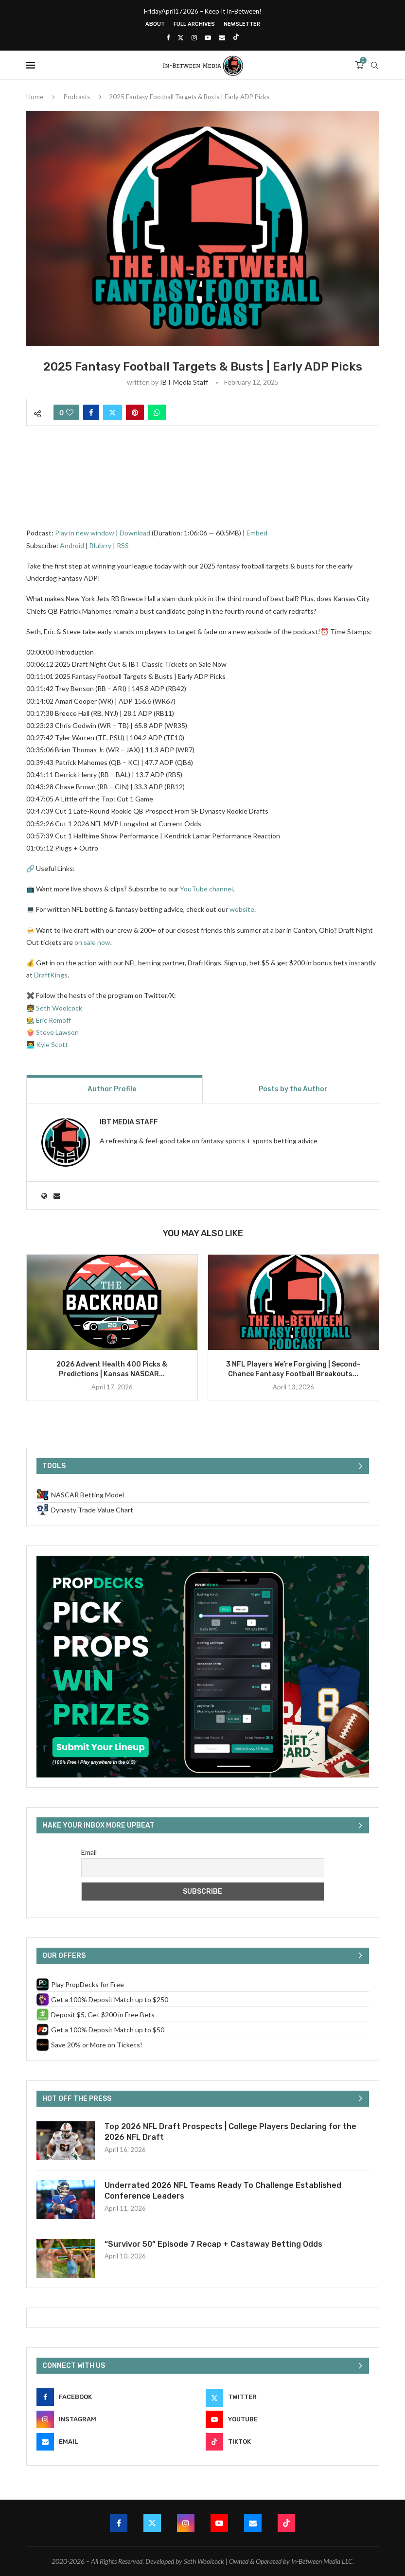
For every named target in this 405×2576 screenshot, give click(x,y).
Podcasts (77, 97)
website (241, 909)
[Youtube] (208, 37)
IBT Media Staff (184, 382)
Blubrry (100, 545)
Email (89, 1852)
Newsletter (242, 24)
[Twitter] (180, 37)
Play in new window (84, 533)
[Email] (222, 37)
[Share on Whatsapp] (157, 412)
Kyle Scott (52, 1044)
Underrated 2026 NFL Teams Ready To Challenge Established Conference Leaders (223, 2191)
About (155, 24)
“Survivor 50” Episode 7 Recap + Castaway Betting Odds (213, 2244)
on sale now (92, 942)
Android (72, 545)
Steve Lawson (57, 1032)
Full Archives (194, 24)
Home (34, 97)
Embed (257, 533)
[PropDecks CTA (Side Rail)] (202, 1560)
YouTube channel (206, 889)
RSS (123, 545)
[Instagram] (194, 37)
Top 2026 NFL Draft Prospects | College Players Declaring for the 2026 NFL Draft (230, 2132)
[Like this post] (69, 412)
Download (135, 533)
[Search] (374, 65)
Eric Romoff (53, 1020)
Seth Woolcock (59, 1008)
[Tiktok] (236, 37)
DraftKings (51, 975)
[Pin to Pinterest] (135, 412)
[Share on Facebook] (91, 412)
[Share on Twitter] (112, 412)
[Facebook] (168, 37)
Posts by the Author (293, 1089)
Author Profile (112, 1089)
